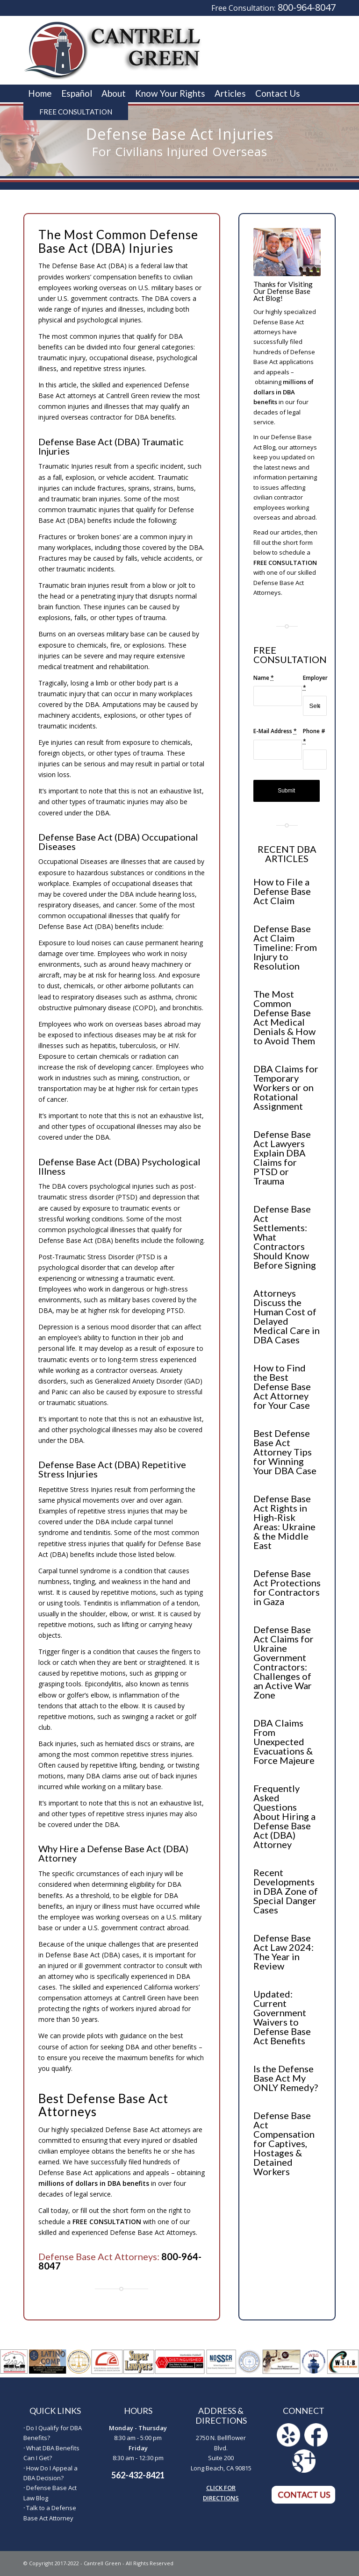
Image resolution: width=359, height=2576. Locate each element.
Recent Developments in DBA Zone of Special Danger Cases (285, 1891)
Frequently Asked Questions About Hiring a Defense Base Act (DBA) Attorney (284, 1816)
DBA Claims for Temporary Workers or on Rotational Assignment (285, 1087)
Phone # (314, 736)
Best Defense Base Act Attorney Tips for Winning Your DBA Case (284, 1451)
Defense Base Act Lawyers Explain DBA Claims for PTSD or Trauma (282, 1157)
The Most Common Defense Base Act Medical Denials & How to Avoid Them (284, 1017)
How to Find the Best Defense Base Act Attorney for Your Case (282, 1386)
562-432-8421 (138, 2475)
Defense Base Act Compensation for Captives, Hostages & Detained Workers (284, 2143)
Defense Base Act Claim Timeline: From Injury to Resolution (285, 947)
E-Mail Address (275, 731)
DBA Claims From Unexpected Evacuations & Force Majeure (284, 1741)
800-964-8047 (307, 7)
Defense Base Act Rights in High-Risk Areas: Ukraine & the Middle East (284, 1522)
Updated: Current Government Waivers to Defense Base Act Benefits (282, 2017)
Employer (315, 683)
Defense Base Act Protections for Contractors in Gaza (287, 1587)
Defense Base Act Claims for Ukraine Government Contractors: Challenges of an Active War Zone (283, 1662)
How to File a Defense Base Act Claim (282, 891)
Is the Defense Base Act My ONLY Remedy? (285, 2078)
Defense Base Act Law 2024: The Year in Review (283, 1951)
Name (263, 678)
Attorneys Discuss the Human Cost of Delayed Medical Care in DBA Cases (286, 1316)
